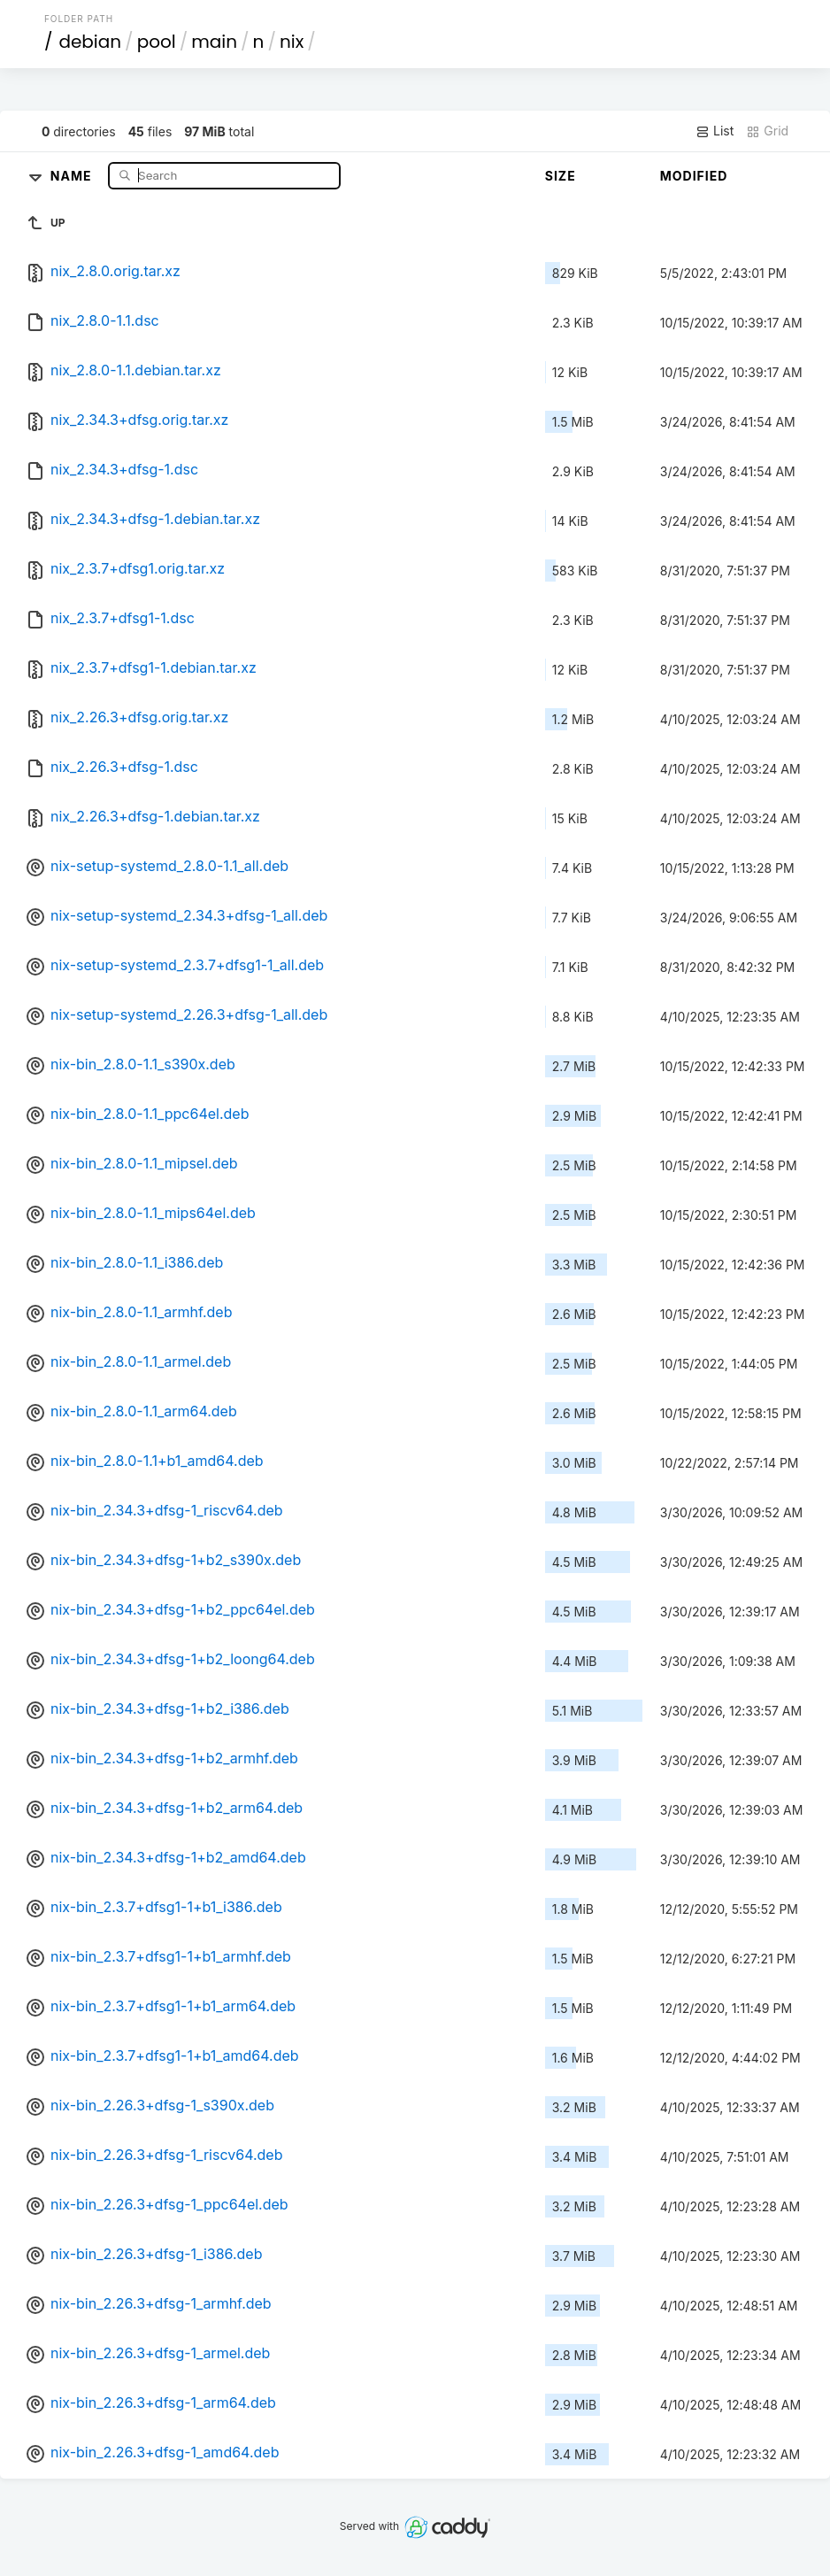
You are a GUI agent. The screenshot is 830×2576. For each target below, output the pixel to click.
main (214, 41)
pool (156, 41)
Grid (767, 131)
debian (89, 41)
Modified (694, 175)
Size (560, 175)
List (715, 131)
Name (73, 174)
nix (292, 41)
